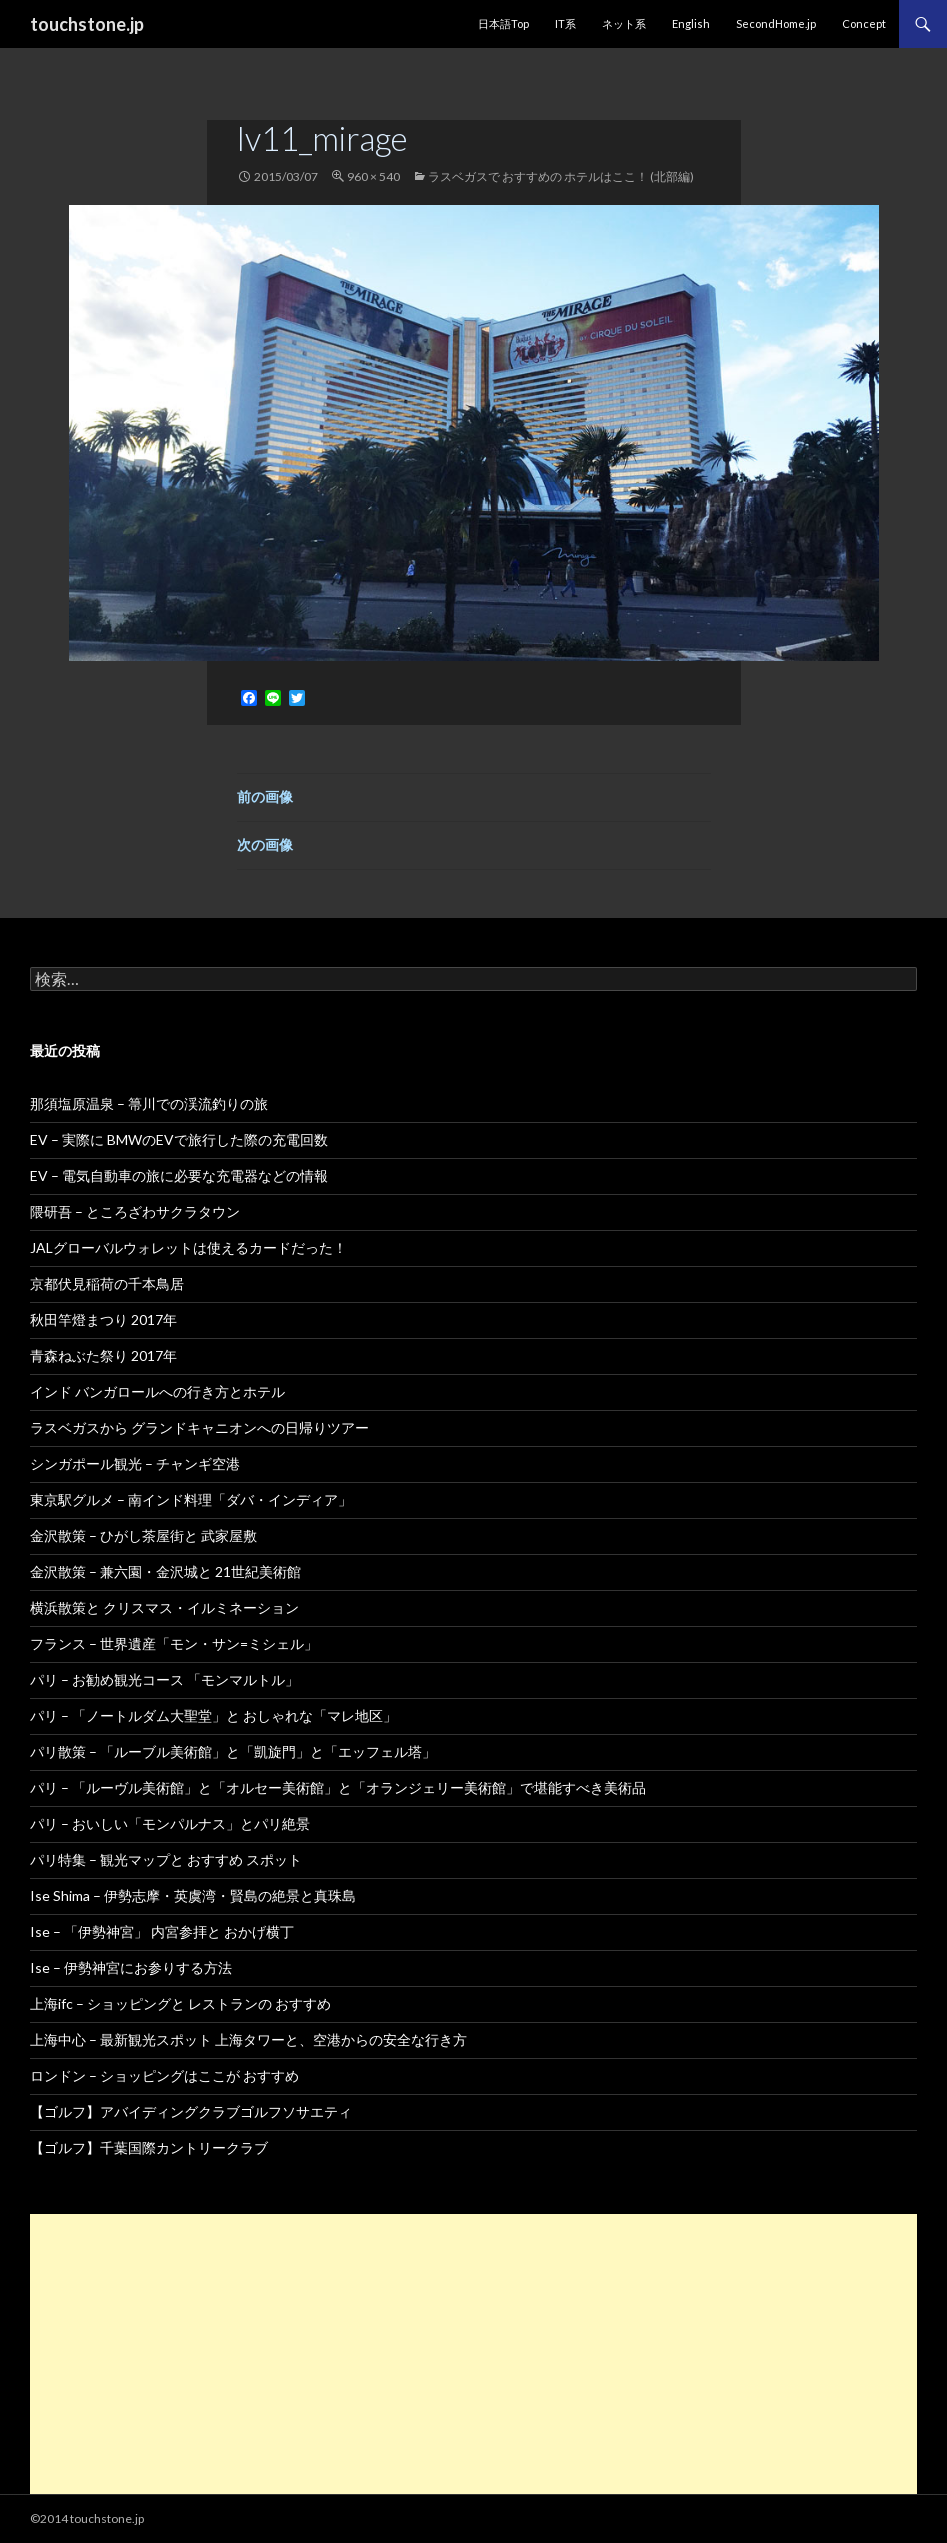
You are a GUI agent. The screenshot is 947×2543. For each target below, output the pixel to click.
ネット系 (624, 23)
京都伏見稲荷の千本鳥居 (107, 1283)
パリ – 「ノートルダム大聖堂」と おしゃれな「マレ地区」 (213, 1715)
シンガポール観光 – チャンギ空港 (135, 1463)
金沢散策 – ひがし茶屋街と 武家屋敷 (143, 1535)
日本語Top (503, 23)
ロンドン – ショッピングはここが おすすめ (164, 2075)
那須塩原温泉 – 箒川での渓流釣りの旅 (149, 1103)
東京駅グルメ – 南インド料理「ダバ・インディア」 (191, 1499)
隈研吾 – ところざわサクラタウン (135, 1211)
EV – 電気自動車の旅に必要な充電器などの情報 (179, 1175)
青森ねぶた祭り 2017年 (103, 1355)
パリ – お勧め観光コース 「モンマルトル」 (164, 1679)
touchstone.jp (87, 24)
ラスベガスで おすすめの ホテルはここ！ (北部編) (561, 176)
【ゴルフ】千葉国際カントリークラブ (149, 2147)
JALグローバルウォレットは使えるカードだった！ (188, 1247)
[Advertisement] (473, 2354)
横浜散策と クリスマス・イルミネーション (164, 1607)
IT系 (565, 23)
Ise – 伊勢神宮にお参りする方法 (131, 1967)
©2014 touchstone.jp (87, 2518)
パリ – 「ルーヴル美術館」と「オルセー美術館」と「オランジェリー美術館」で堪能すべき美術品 (338, 1787)
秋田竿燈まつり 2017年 (103, 1319)
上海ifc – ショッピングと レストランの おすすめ (180, 2003)
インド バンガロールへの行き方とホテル (157, 1391)
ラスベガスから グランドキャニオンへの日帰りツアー (199, 1427)
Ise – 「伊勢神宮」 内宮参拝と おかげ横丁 (162, 1931)
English (691, 23)
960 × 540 (373, 176)
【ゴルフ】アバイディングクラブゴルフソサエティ (191, 2111)
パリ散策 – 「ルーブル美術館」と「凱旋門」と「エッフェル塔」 (233, 1751)
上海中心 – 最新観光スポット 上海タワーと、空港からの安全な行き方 (248, 2039)
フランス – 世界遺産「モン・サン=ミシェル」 (174, 1643)
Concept (864, 23)
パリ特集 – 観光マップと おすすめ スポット (166, 1859)
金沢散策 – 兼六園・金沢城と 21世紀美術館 (165, 1571)
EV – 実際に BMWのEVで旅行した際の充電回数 (179, 1139)
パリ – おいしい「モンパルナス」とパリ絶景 (170, 1823)
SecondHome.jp (776, 23)
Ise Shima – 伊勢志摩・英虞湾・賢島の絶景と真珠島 (193, 1895)
